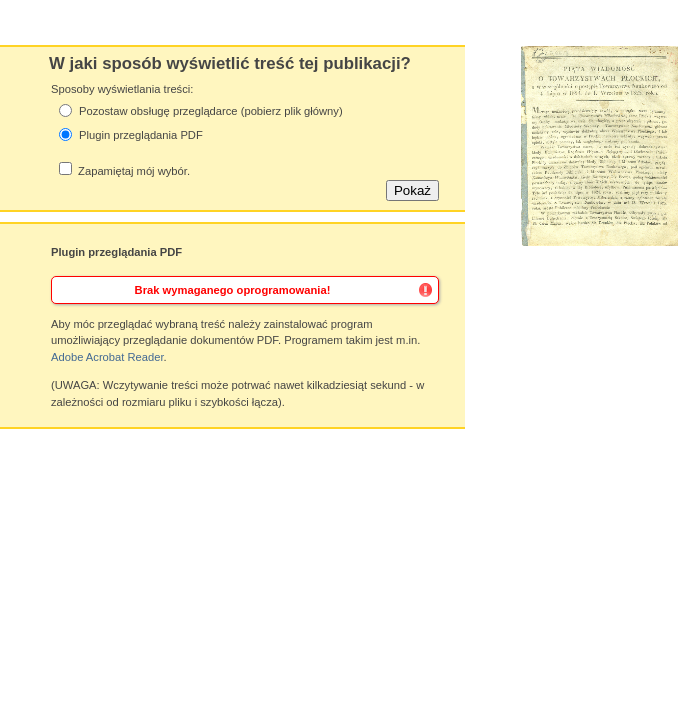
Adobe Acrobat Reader (107, 357)
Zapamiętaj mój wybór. (134, 171)
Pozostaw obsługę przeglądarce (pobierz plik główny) (211, 111)
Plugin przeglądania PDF (141, 135)
